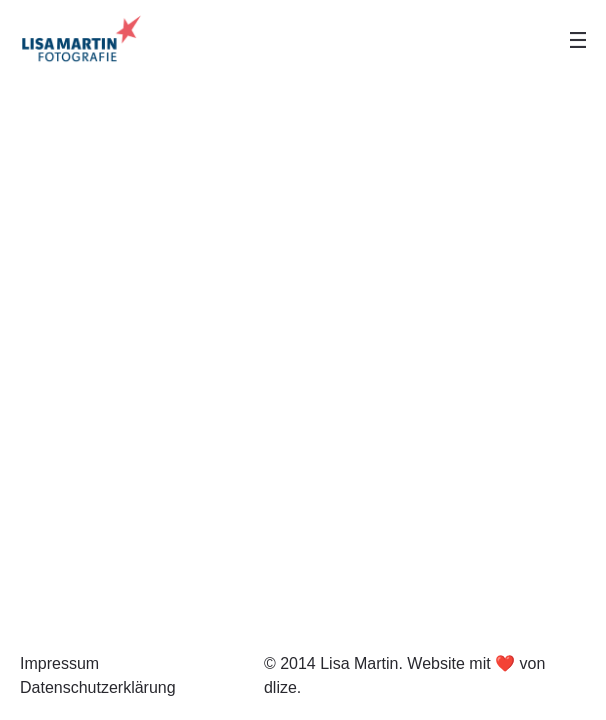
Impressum (59, 663)
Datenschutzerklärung (98, 687)
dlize (280, 687)
